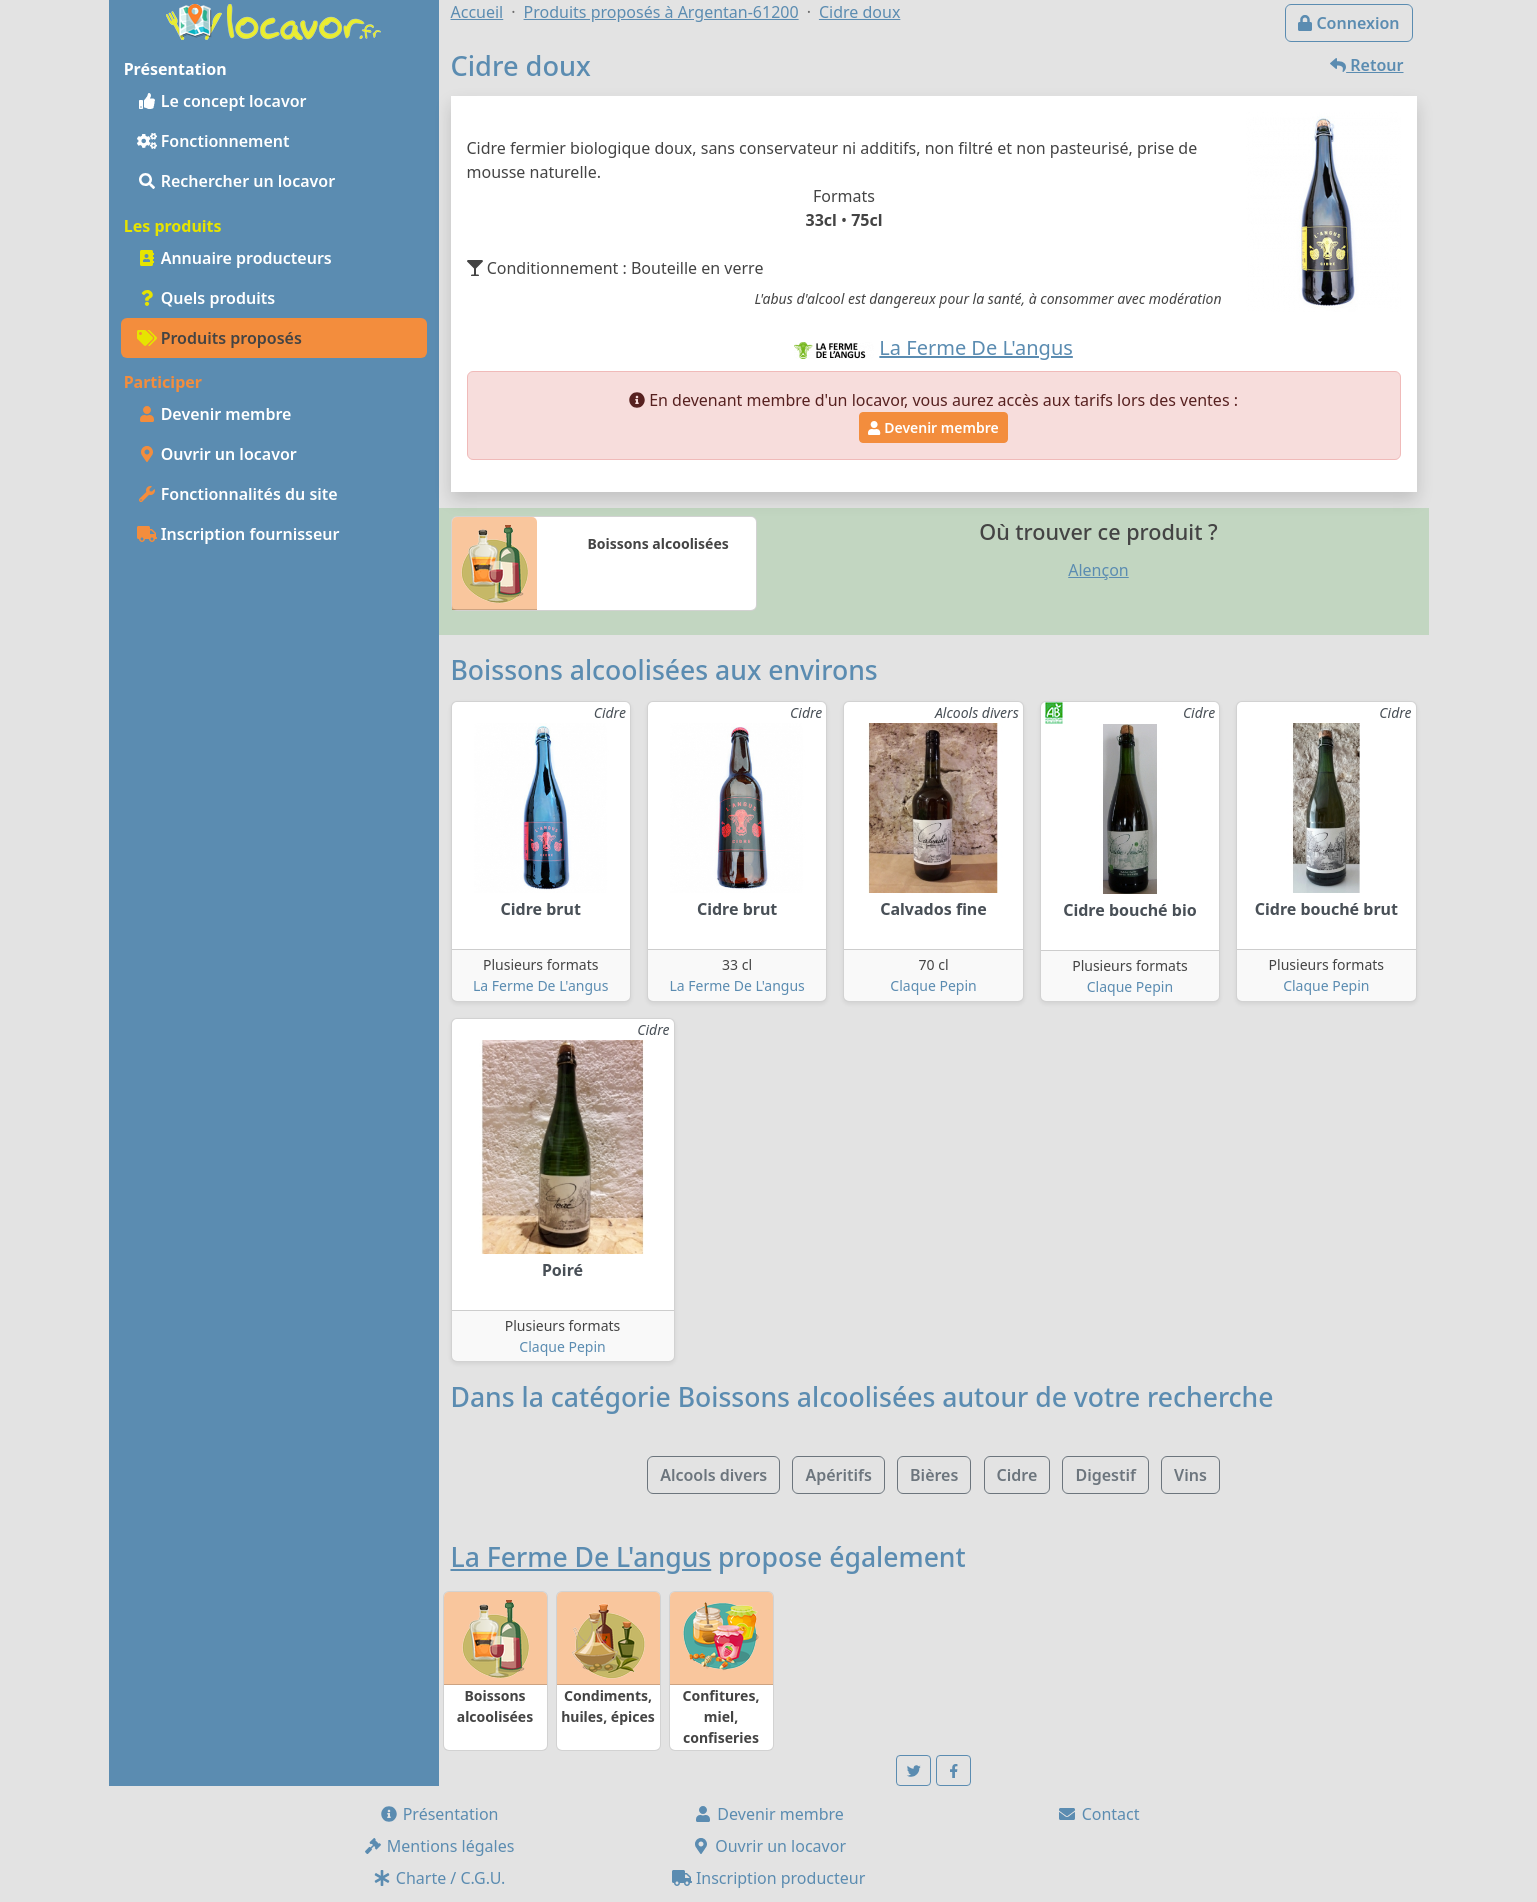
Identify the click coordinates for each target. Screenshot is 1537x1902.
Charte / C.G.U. (439, 1878)
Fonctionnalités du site (237, 494)
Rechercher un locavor (236, 181)
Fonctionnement (213, 141)
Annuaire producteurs (234, 258)
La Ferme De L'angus (540, 985)
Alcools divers (713, 1475)
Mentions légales (439, 1846)
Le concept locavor (222, 101)
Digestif (1105, 1475)
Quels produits (206, 298)
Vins (1190, 1475)
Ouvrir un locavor (217, 454)
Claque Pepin (933, 985)
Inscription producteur (769, 1878)
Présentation (439, 1814)
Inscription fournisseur (238, 534)
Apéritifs (838, 1475)
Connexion (1348, 23)
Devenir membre (214, 414)
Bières (934, 1475)
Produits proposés (219, 338)
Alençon (1098, 570)
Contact (1098, 1814)
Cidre (1017, 1475)
